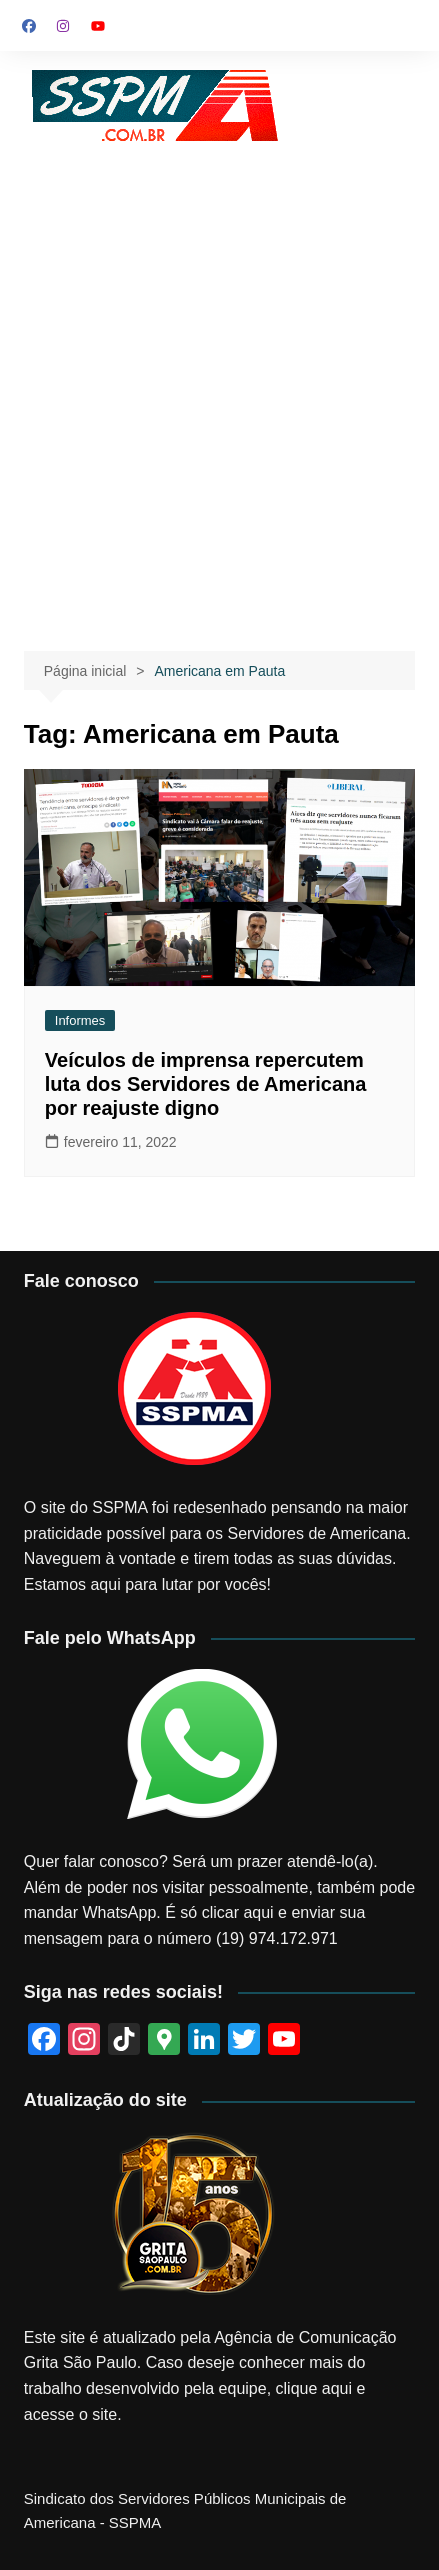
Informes (80, 1020)
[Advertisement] (219, 376)
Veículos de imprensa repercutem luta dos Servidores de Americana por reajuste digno (206, 1084)
